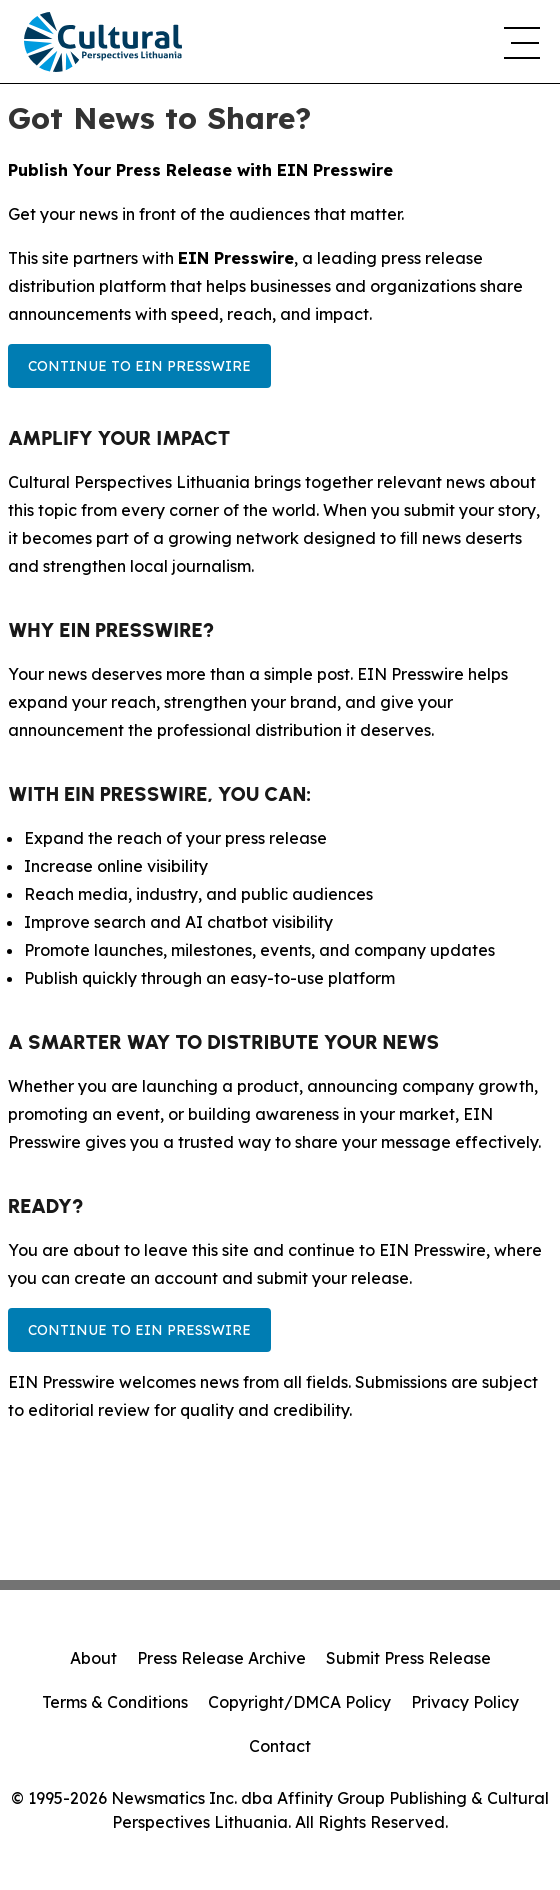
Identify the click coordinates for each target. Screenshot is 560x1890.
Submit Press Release (408, 1658)
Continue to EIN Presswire (139, 366)
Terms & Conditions (115, 1702)
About (93, 1658)
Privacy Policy (465, 1702)
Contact (280, 1746)
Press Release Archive (221, 1658)
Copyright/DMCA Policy (299, 1702)
